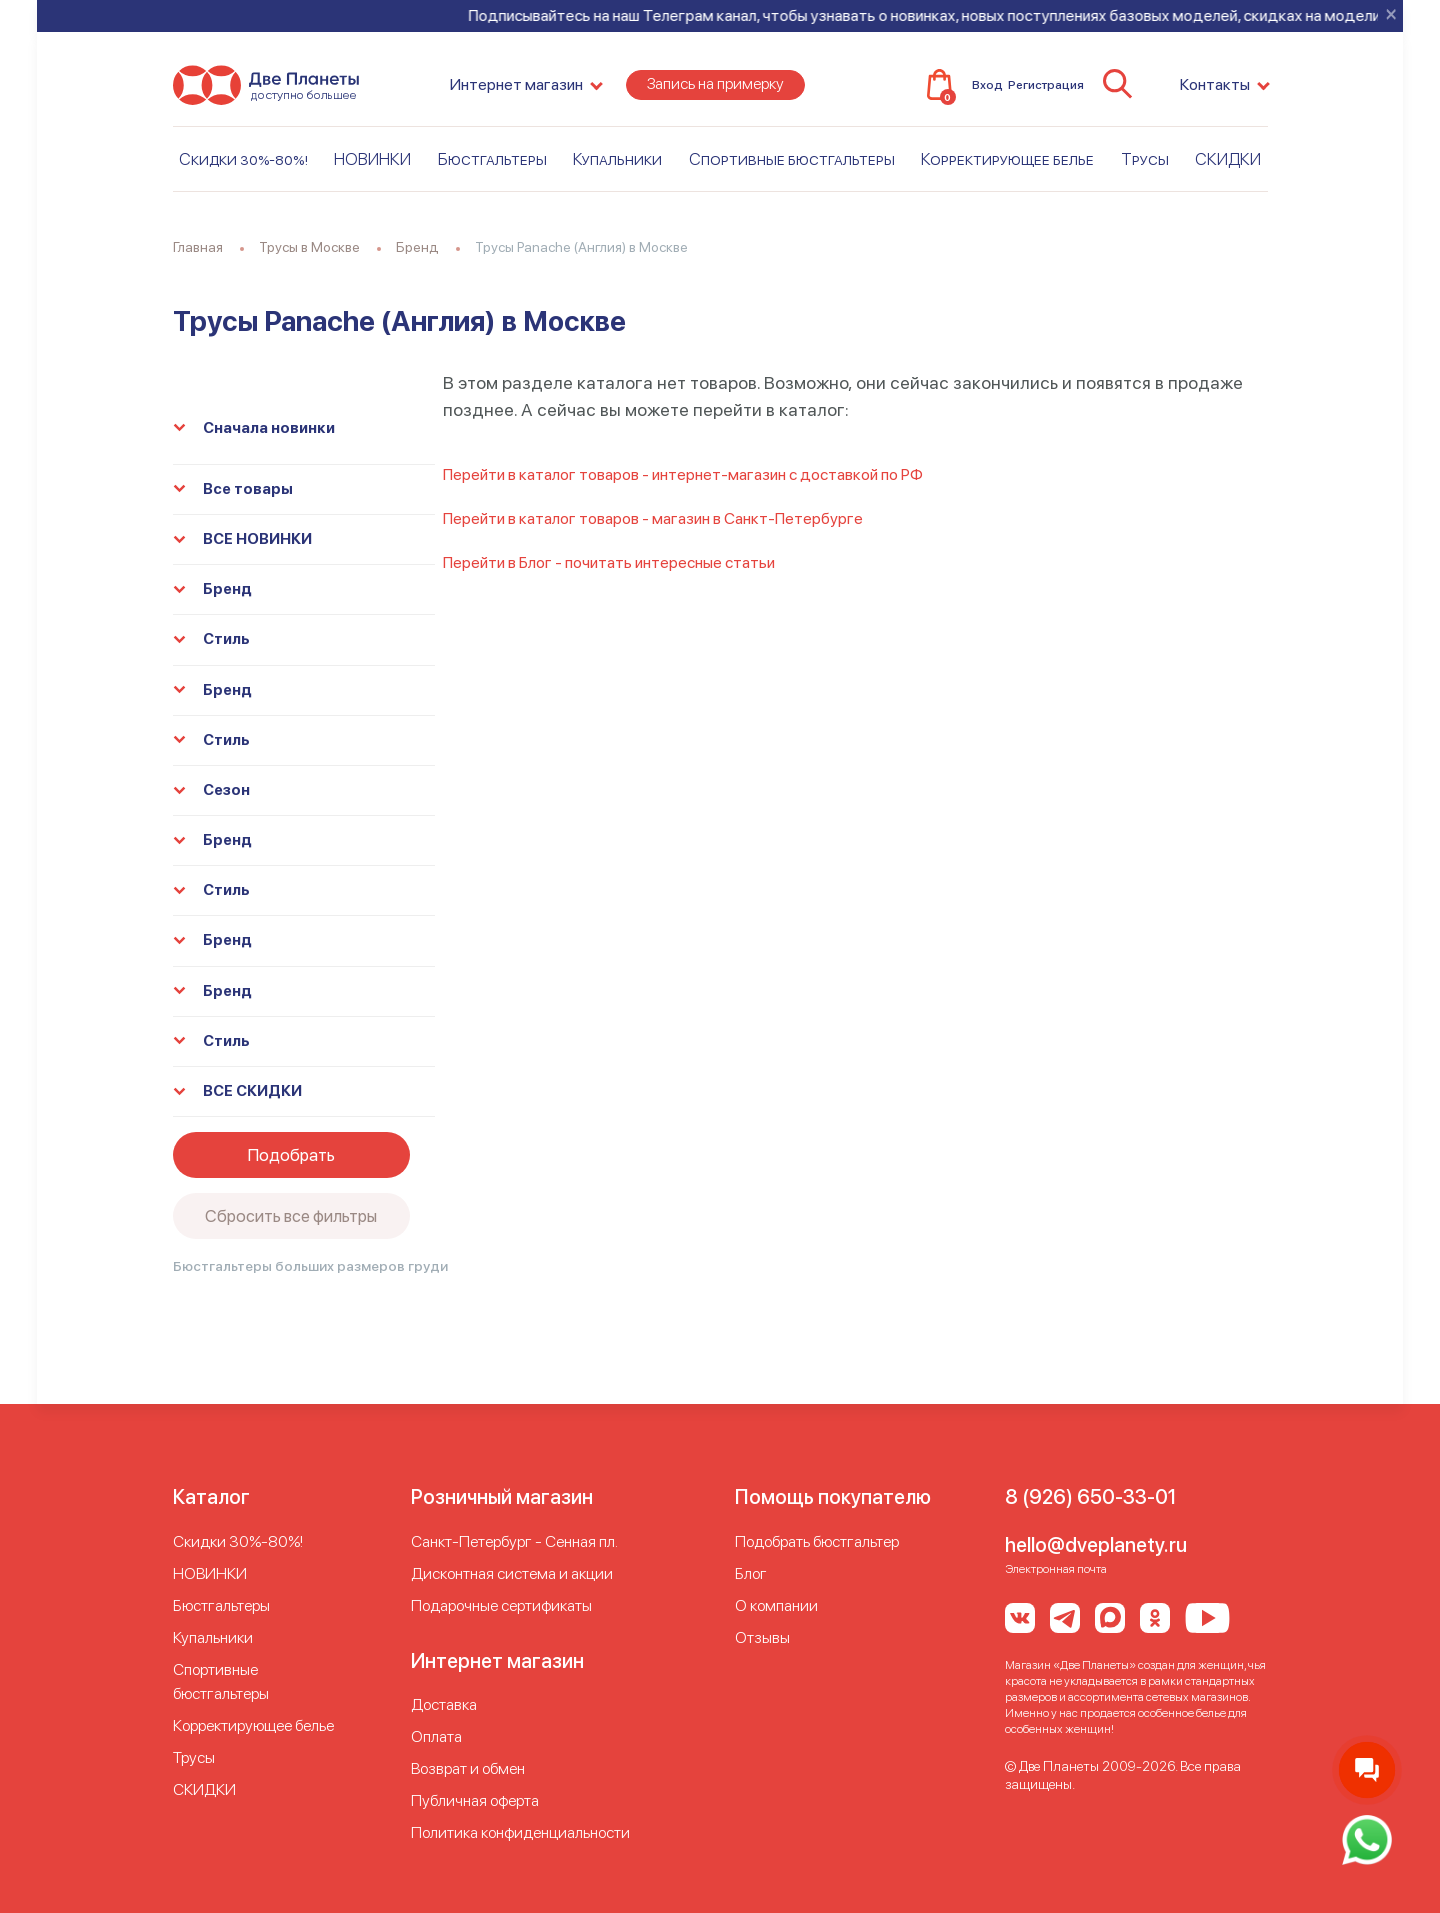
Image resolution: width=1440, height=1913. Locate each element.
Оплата (436, 1736)
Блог (751, 1573)
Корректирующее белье (1007, 159)
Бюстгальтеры (492, 159)
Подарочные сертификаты (501, 1605)
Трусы (1145, 159)
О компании (776, 1605)
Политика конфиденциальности (520, 1832)
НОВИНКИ (372, 159)
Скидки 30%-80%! (243, 159)
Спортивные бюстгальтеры (792, 159)
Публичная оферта (475, 1800)
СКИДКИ (1228, 159)
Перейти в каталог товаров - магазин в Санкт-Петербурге (653, 518)
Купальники (617, 159)
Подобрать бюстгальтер (817, 1541)
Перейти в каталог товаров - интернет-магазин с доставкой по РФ (683, 474)
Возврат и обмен (468, 1768)
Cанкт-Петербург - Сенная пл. (514, 1541)
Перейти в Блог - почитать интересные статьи (609, 562)
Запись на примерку (715, 83)
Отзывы (762, 1637)
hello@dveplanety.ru (1096, 1545)
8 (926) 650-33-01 (1090, 1497)
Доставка (444, 1704)
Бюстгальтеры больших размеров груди (310, 1266)
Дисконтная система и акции (512, 1573)
